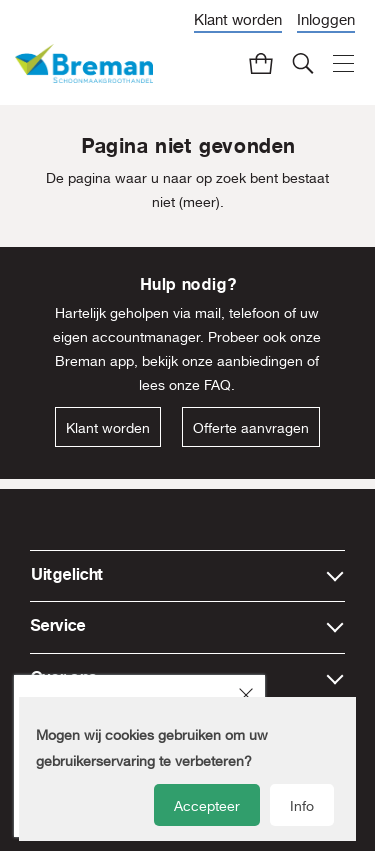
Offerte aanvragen (251, 428)
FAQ (217, 385)
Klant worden (238, 19)
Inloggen (326, 19)
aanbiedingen (260, 361)
